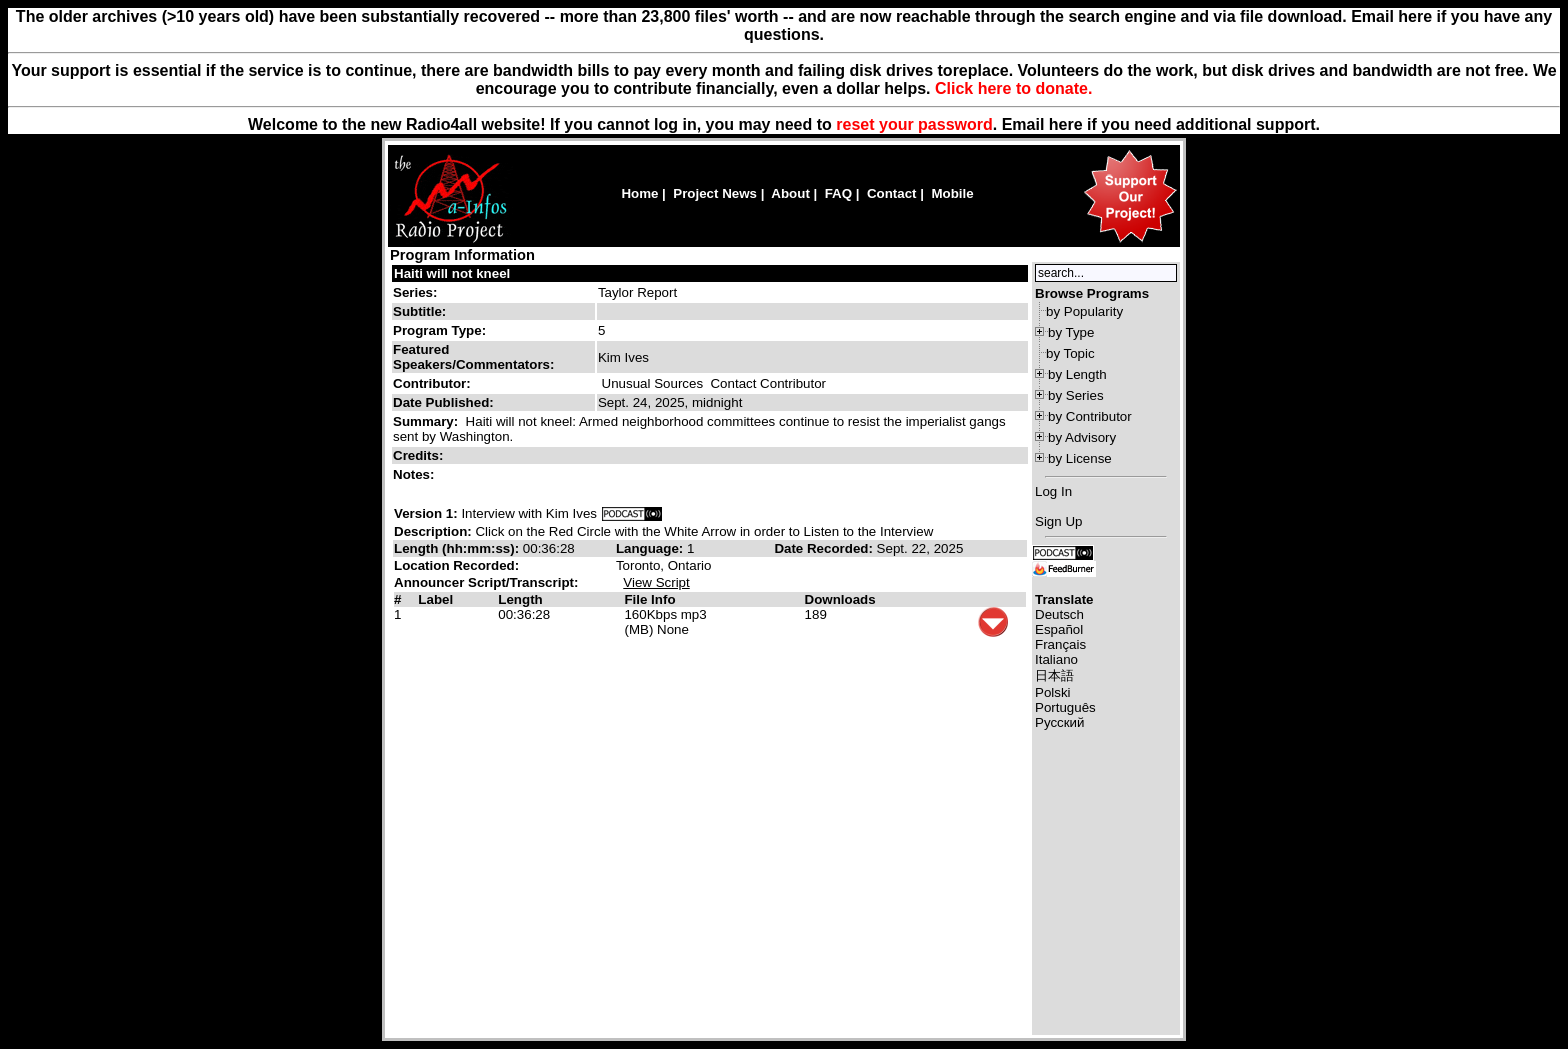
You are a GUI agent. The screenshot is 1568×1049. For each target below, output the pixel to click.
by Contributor (1090, 416)
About (790, 193)
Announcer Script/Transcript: (486, 582)
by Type (1071, 332)
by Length (1077, 374)
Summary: (427, 421)
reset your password (914, 124)
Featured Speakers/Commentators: (473, 357)
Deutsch (1059, 614)
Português (1065, 707)
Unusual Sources (653, 383)
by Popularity (1084, 311)
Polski (1053, 692)
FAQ (838, 193)
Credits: (420, 455)
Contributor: (432, 383)
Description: (434, 531)
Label (435, 599)
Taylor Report (637, 292)
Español (1059, 629)
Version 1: (426, 513)
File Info (649, 599)
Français (1060, 644)
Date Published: (443, 402)
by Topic (1070, 353)
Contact (892, 193)
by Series (1076, 395)
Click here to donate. (1013, 88)
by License (1080, 458)
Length (520, 599)
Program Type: (439, 330)
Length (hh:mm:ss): (458, 548)
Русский (1059, 722)
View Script (656, 582)
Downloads (840, 599)
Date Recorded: (825, 548)
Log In (1053, 491)
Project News (715, 193)
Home (639, 193)
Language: (651, 548)
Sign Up (1058, 521)
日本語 (1054, 675)
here (1066, 124)
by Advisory (1082, 437)
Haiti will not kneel (452, 273)
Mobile (952, 193)
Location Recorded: (456, 565)
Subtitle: (419, 311)
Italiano (1056, 659)
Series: (415, 292)
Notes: (415, 474)
